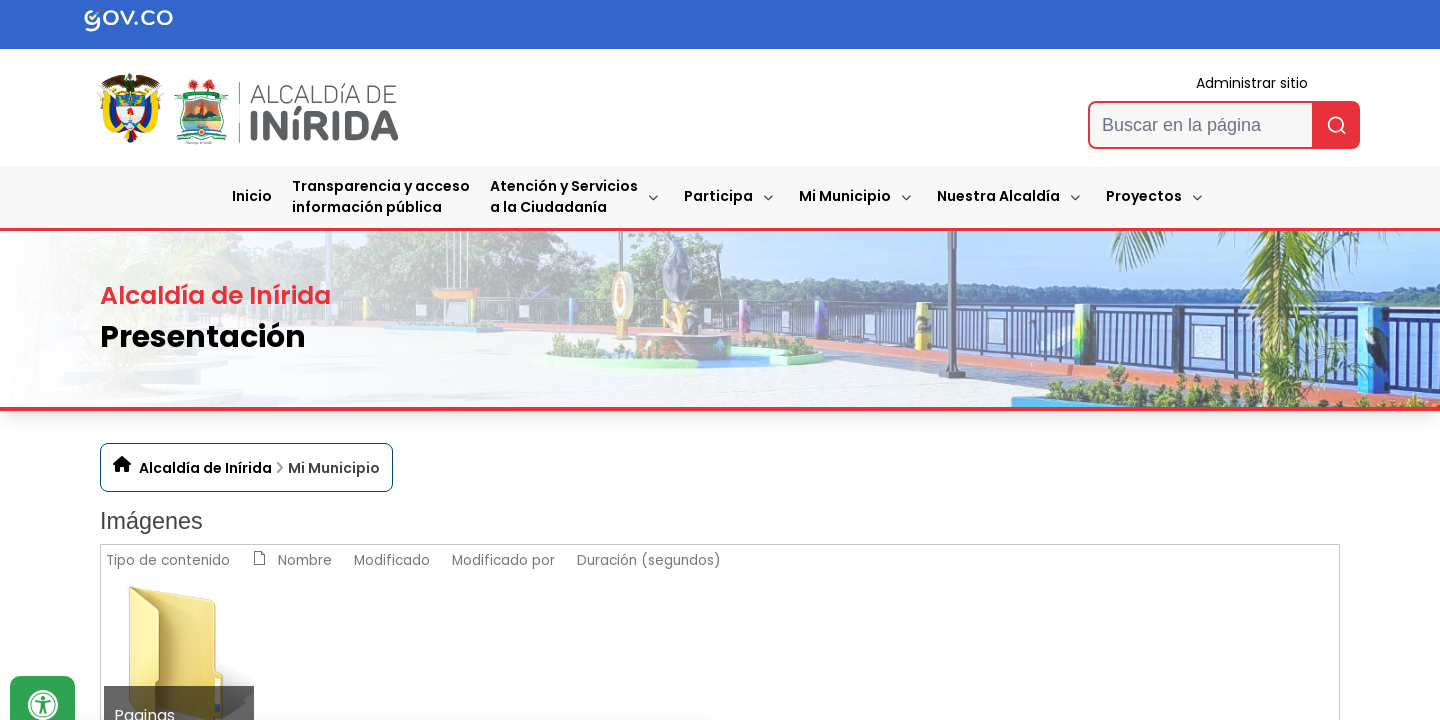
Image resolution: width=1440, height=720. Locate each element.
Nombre (305, 560)
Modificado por (503, 560)
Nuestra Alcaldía (998, 196)
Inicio (252, 196)
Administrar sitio (1252, 83)
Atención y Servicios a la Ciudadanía (564, 196)
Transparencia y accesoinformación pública (381, 196)
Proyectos (1144, 196)
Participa (718, 196)
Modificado (392, 560)
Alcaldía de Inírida (205, 468)
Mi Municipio (845, 196)
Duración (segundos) (649, 560)
